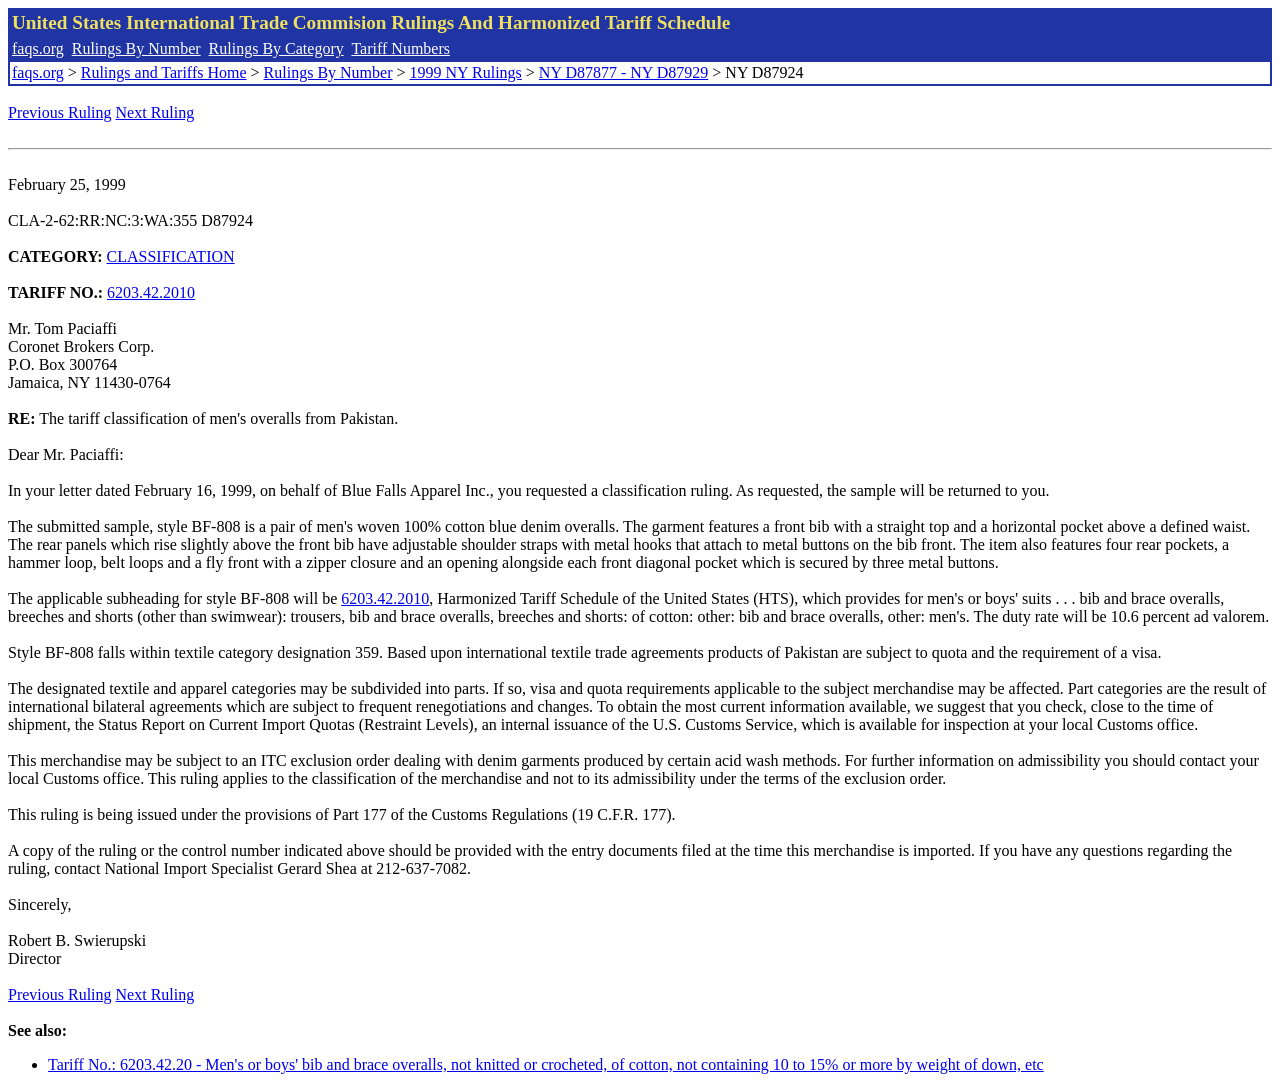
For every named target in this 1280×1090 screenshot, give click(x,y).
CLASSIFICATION (171, 256)
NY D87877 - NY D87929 (623, 72)
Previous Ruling (60, 112)
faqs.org (38, 48)
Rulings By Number (136, 48)
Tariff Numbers (400, 48)
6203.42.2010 (151, 292)
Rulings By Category (276, 48)
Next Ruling (155, 112)
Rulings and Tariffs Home (164, 72)
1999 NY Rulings (466, 72)
